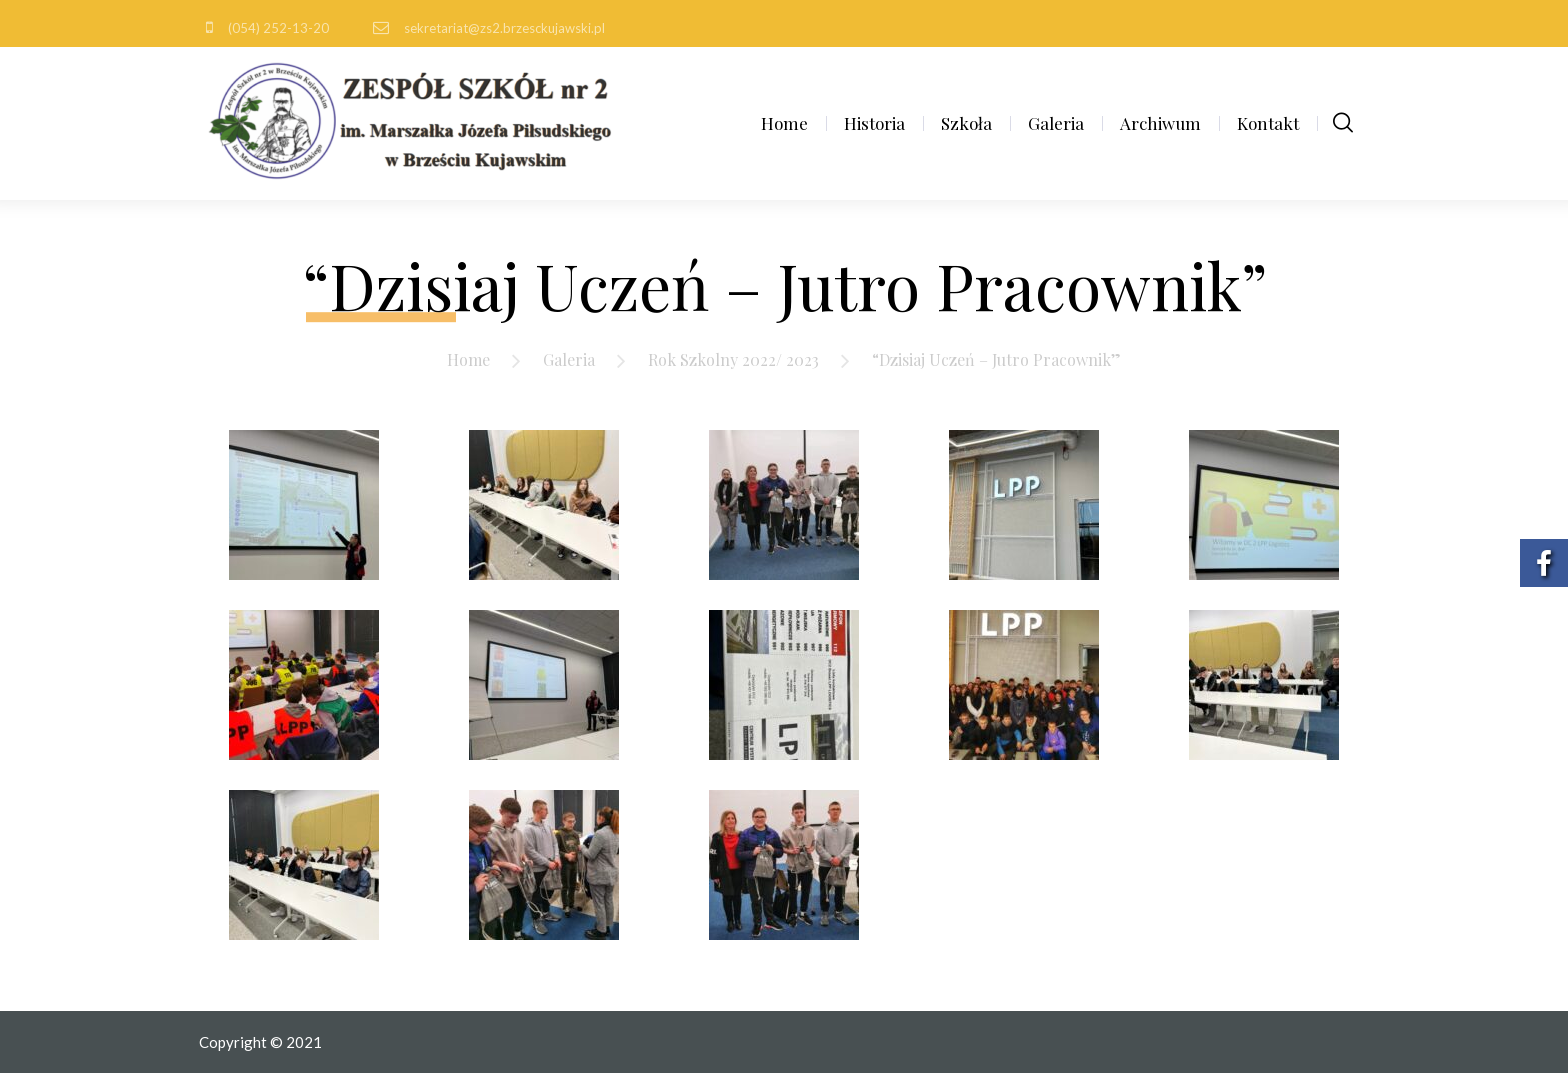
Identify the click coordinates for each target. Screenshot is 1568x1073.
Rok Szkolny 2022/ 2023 (733, 359)
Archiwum (1160, 123)
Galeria (1056, 123)
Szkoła (966, 123)
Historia (874, 123)
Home (784, 123)
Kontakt (1268, 123)
